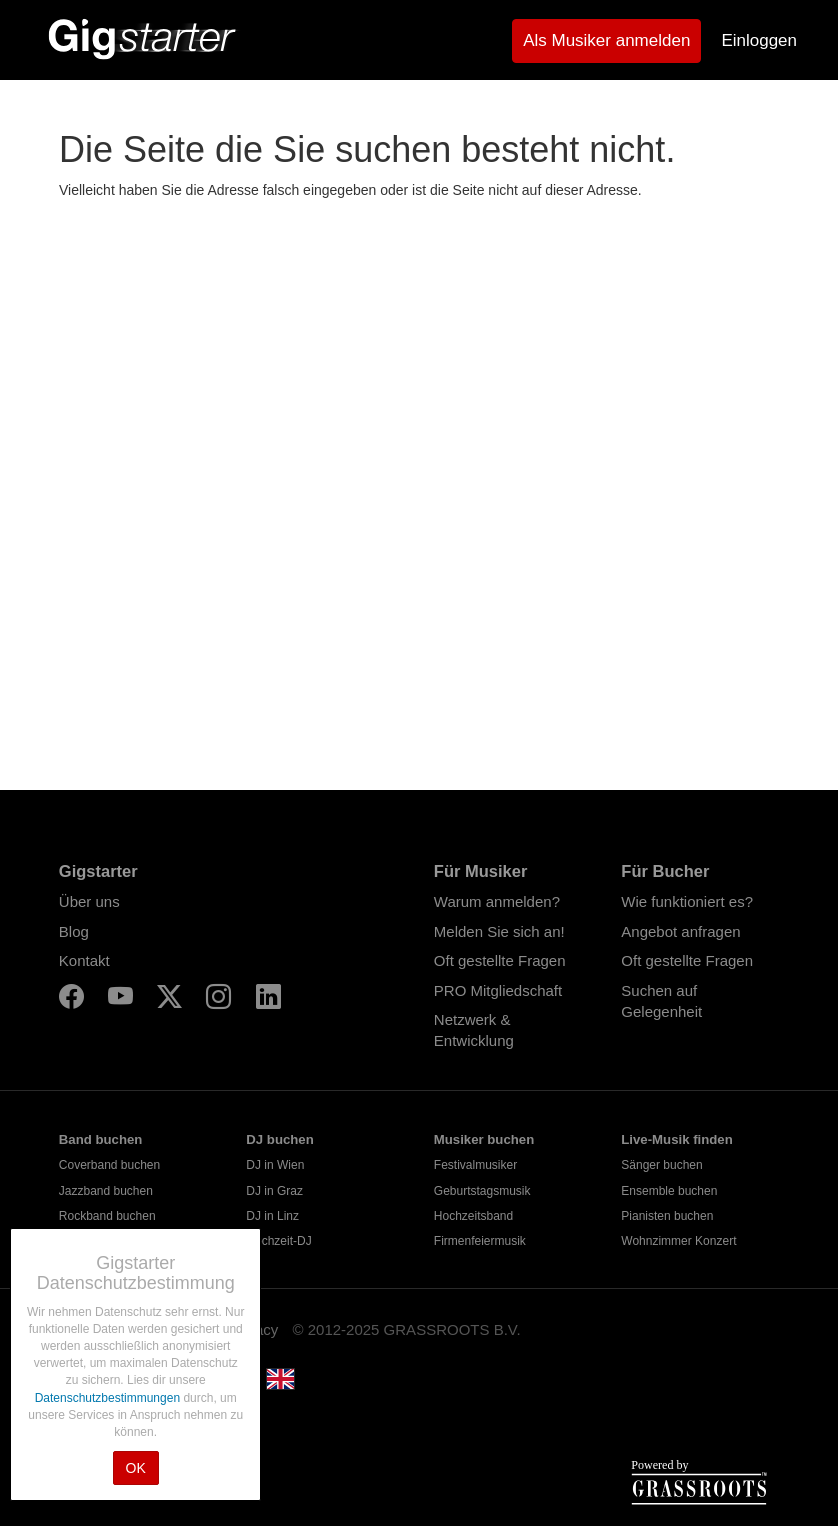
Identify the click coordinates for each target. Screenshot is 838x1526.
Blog (74, 931)
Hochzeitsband (473, 1216)
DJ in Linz (272, 1216)
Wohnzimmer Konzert (678, 1241)
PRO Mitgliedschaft (498, 990)
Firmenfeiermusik (480, 1241)
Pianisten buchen (667, 1216)
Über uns (89, 901)
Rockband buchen (107, 1216)
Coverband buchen (109, 1165)
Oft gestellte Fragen (500, 960)
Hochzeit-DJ (278, 1241)
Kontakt (84, 960)
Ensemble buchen (669, 1191)
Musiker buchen (484, 1139)
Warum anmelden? (497, 901)
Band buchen (101, 1139)
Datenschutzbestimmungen (109, 1398)
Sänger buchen (661, 1165)
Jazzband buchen (106, 1191)
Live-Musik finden (676, 1139)
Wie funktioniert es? (687, 901)
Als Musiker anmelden (606, 40)
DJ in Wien (275, 1165)
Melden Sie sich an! (499, 931)
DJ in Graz (274, 1191)
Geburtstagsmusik (482, 1191)
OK (136, 1468)
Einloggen (759, 40)
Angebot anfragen (680, 931)
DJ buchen (279, 1139)
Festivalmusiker (475, 1165)
